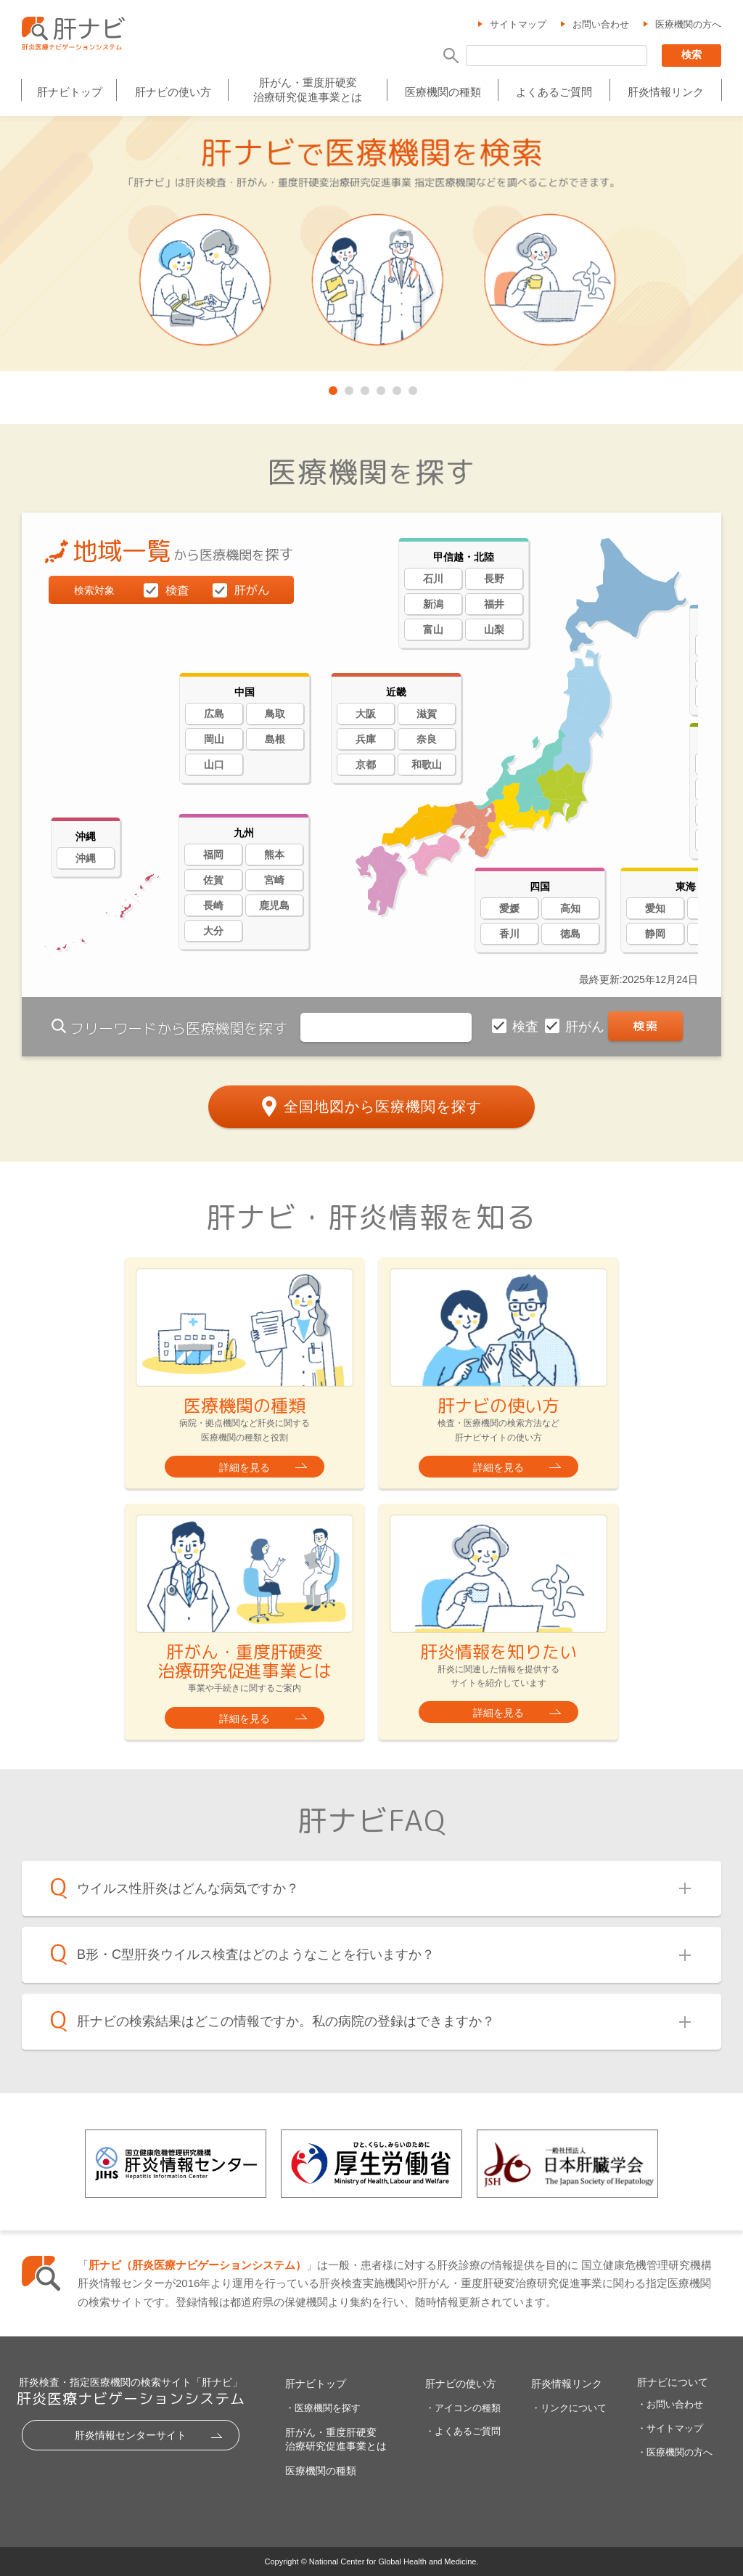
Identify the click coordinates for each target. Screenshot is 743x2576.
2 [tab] (347, 387)
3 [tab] (363, 387)
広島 (214, 714)
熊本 (274, 854)
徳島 (570, 933)
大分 (213, 931)
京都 (366, 764)
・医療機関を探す (323, 2407)
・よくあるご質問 (463, 2431)
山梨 (494, 629)
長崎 (213, 905)
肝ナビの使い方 (173, 92)
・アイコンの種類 (463, 2407)
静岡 (655, 933)
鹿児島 (274, 905)
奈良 (426, 739)
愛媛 (509, 908)
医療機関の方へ (688, 24)
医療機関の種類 (443, 92)
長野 (494, 578)
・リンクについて (569, 2407)
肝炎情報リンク (666, 92)
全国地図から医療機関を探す (383, 1106)
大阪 (366, 714)
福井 (494, 604)
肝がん (586, 1026)
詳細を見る (244, 1467)
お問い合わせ (600, 24)
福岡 (213, 854)
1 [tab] (331, 387)
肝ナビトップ (69, 92)
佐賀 (213, 880)
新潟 (433, 604)
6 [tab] (411, 387)
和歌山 (426, 764)
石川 (433, 578)
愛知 (655, 908)
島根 (275, 739)
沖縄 (85, 858)
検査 (527, 1026)
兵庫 (366, 739)
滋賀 (426, 714)
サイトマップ (518, 24)
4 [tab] (379, 387)
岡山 (214, 739)
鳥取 (275, 714)
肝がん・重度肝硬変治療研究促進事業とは (307, 89)
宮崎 (274, 880)
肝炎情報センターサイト (130, 2435)
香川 (509, 933)
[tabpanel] (371, 244)
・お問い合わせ (670, 2404)
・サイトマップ (670, 2428)
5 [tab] (395, 387)
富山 (433, 629)
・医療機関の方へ (675, 2452)
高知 (570, 908)
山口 (214, 764)
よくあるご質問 (554, 92)
